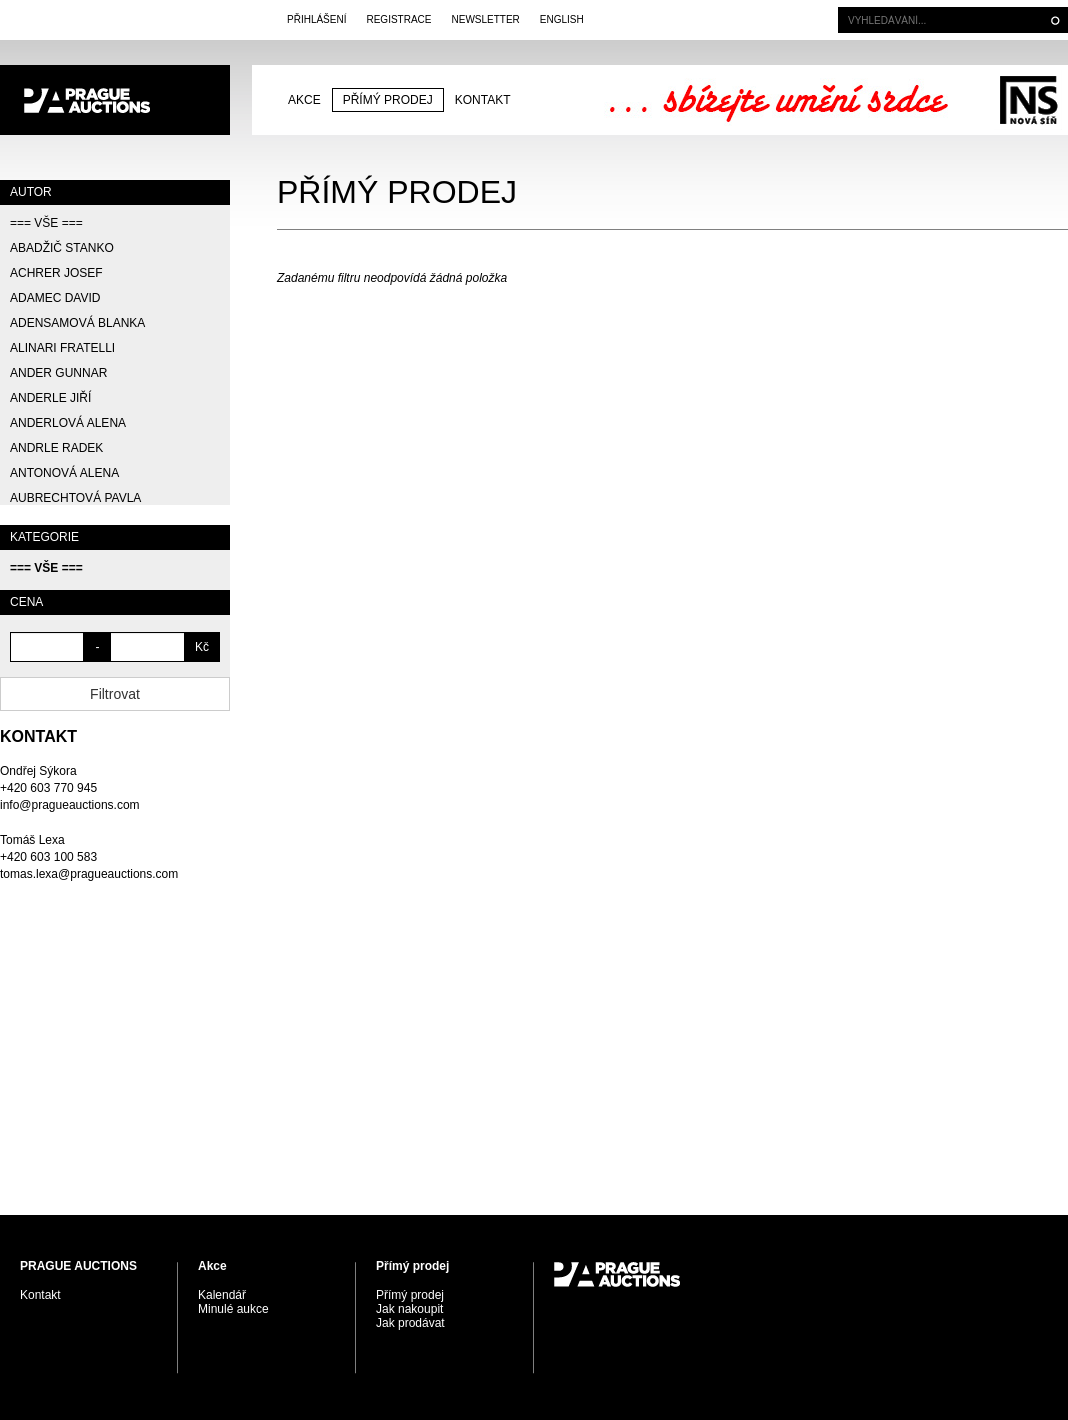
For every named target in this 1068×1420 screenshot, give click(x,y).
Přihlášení (316, 19)
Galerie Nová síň (1028, 100)
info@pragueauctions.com (70, 805)
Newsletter (485, 19)
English (562, 19)
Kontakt (483, 100)
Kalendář (222, 1295)
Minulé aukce (233, 1309)
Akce (304, 100)
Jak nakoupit (409, 1309)
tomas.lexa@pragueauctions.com (89, 874)
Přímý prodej (388, 100)
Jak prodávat (410, 1323)
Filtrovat (115, 694)
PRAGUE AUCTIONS (115, 100)
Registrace (398, 19)
